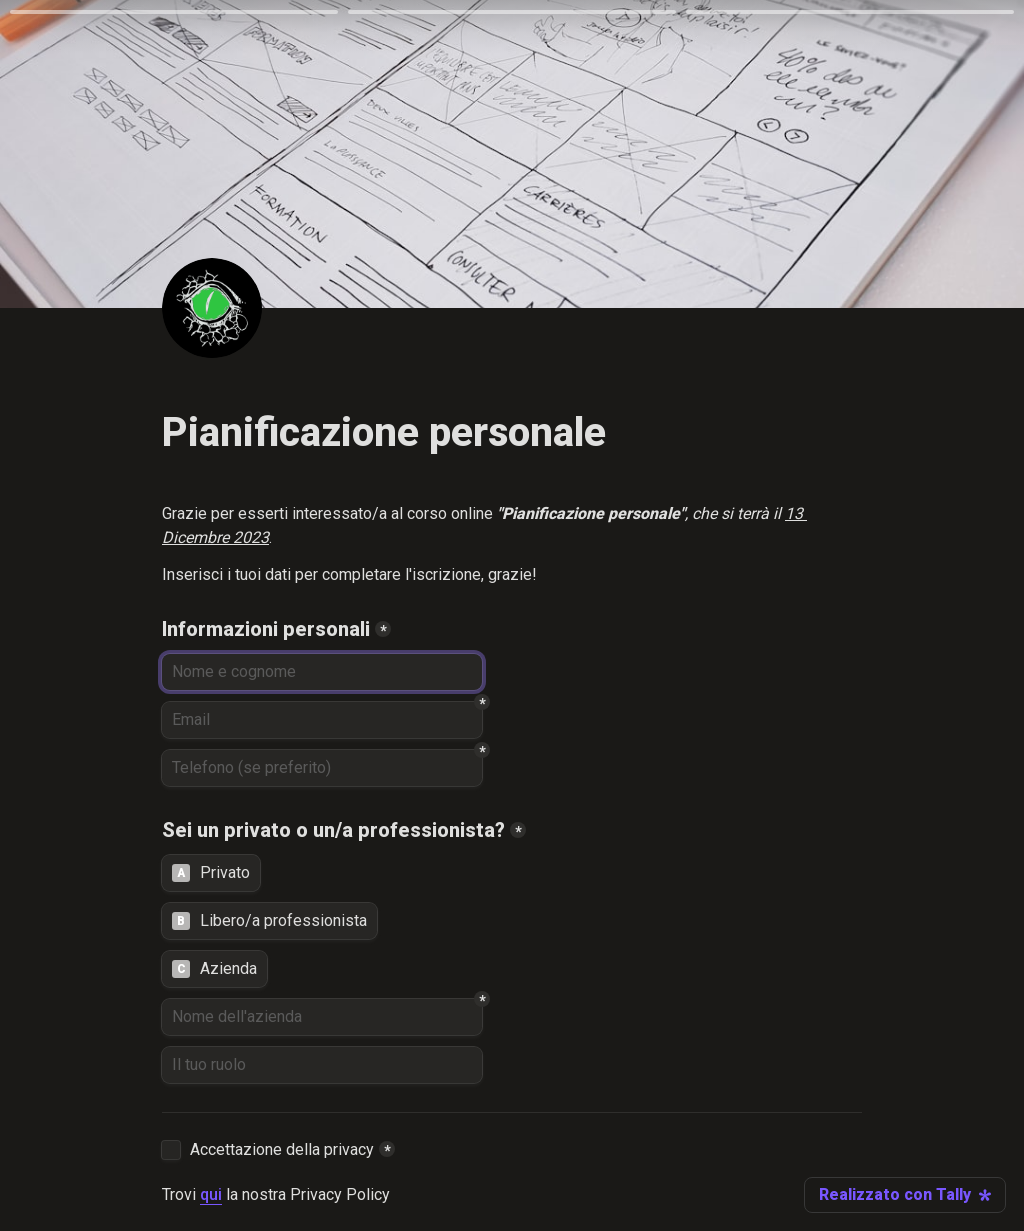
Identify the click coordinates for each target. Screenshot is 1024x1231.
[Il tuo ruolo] (322, 1065)
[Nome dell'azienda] (322, 1017)
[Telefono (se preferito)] (322, 768)
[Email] (322, 720)
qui (211, 1194)
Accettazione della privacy (282, 1150)
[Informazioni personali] (322, 672)
